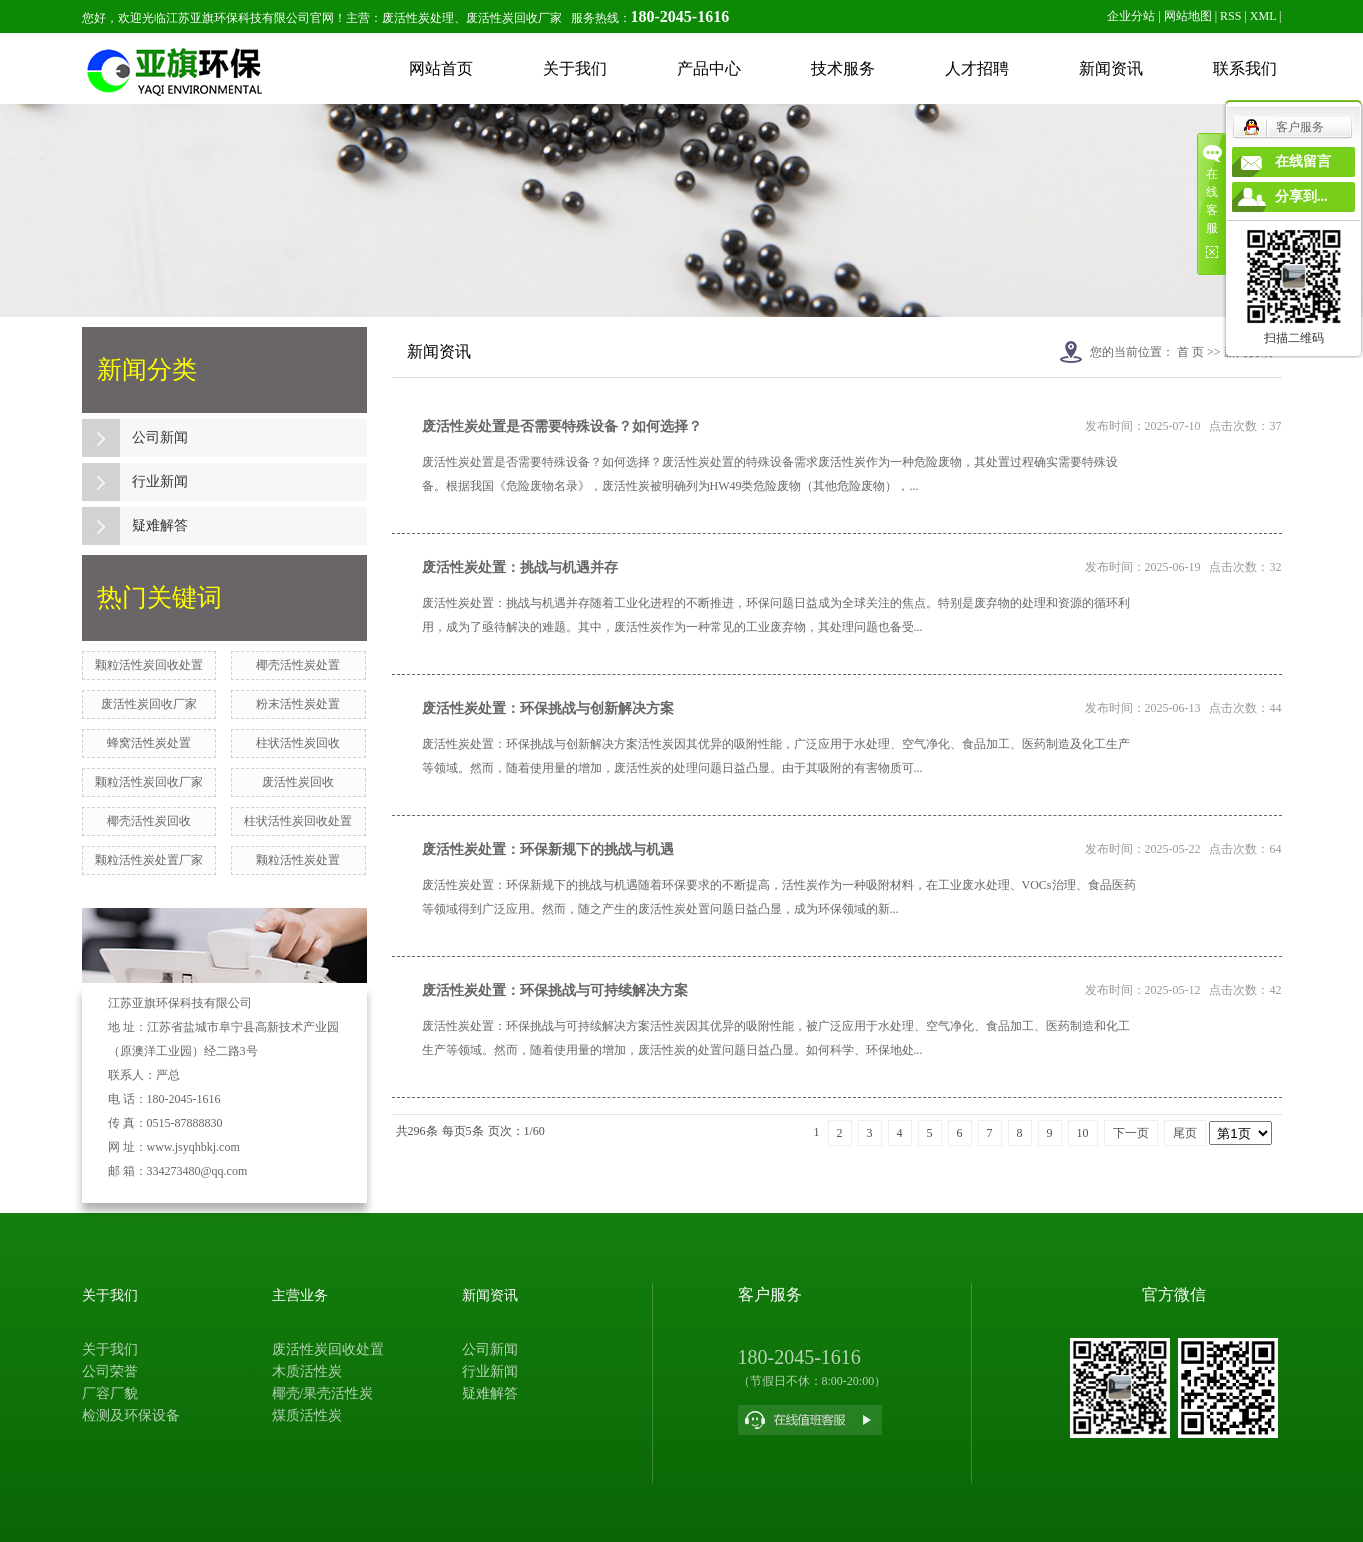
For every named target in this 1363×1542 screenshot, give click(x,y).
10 (1083, 1133)
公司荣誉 (110, 1371)
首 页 (1190, 352)
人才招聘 (977, 68)
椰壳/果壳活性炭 (323, 1393)
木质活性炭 (307, 1371)
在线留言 (1303, 161)
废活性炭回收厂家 (149, 704)
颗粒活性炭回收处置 (149, 665)
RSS (1230, 16)
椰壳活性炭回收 (149, 821)
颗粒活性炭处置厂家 (149, 860)
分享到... (1301, 196)
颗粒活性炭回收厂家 (149, 782)
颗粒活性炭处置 (298, 860)
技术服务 (843, 68)
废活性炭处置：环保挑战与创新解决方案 (548, 708)
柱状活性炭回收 (298, 743)
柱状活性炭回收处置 (298, 821)
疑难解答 (160, 525)
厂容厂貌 (110, 1393)
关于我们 (575, 68)
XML (1263, 16)
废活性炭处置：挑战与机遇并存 (520, 567)
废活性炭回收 (298, 782)
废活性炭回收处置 (328, 1349)
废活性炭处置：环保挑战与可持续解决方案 (555, 990)
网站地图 (1188, 16)
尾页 (1185, 1133)
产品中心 (709, 68)
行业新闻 (160, 481)
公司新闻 (160, 437)
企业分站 (1131, 16)
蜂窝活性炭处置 (149, 743)
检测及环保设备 (131, 1415)
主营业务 (300, 1295)
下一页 (1131, 1133)
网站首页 (441, 68)
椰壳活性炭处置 (298, 665)
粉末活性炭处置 (298, 704)
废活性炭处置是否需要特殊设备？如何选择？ (562, 426)
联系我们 (1245, 68)
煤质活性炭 (307, 1415)
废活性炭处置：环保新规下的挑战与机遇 (548, 849)
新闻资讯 (1111, 68)
